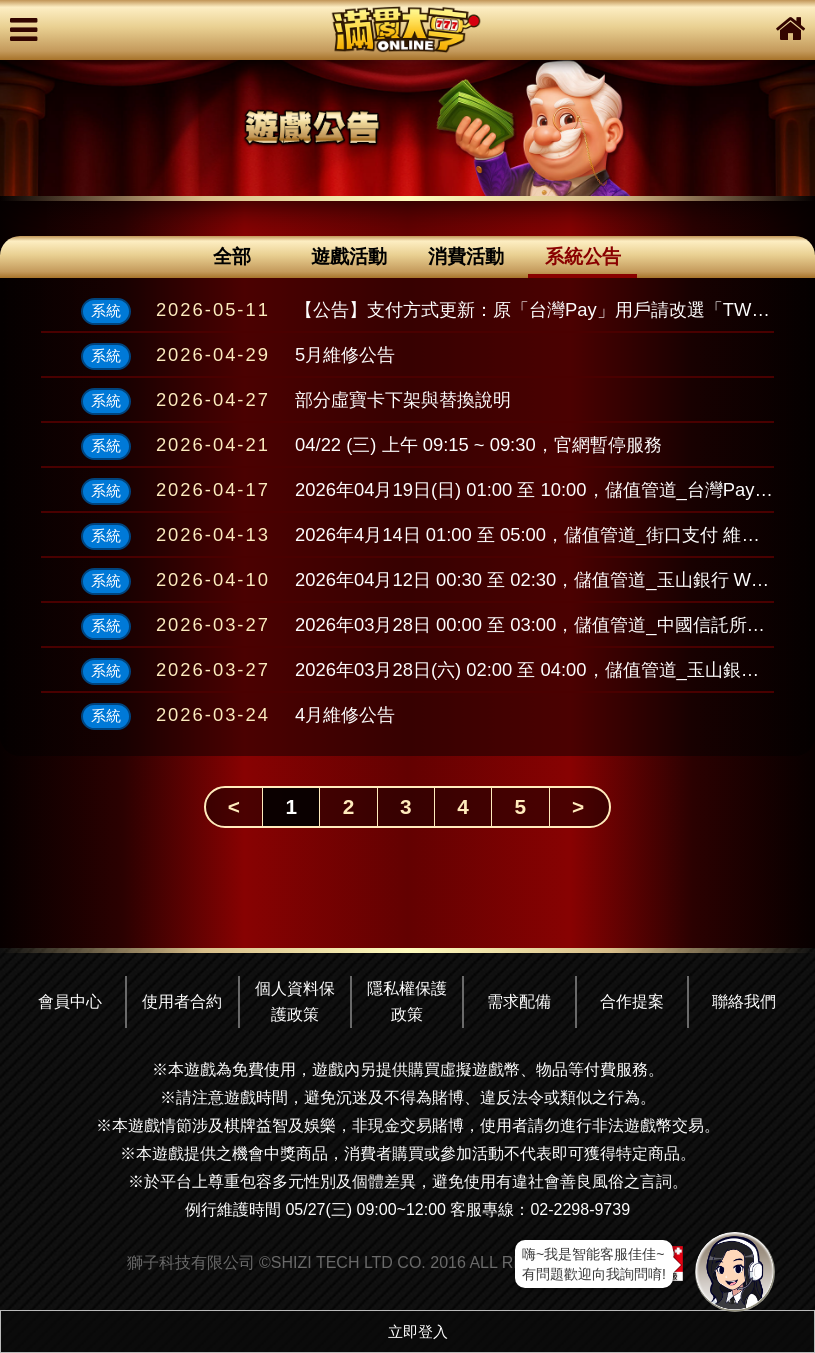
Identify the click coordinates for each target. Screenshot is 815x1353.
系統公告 (583, 256)
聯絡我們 (744, 1001)
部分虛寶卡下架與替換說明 (403, 399)
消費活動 (466, 256)
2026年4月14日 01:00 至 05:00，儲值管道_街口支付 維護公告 (545, 534)
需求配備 (519, 1001)
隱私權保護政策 (407, 1001)
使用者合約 (182, 1001)
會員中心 (70, 1001)
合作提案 (632, 1001)
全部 (232, 256)
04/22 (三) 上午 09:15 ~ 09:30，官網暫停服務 (478, 444)
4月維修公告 (345, 714)
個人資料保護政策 (295, 1001)
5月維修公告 (345, 354)
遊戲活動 (349, 256)
